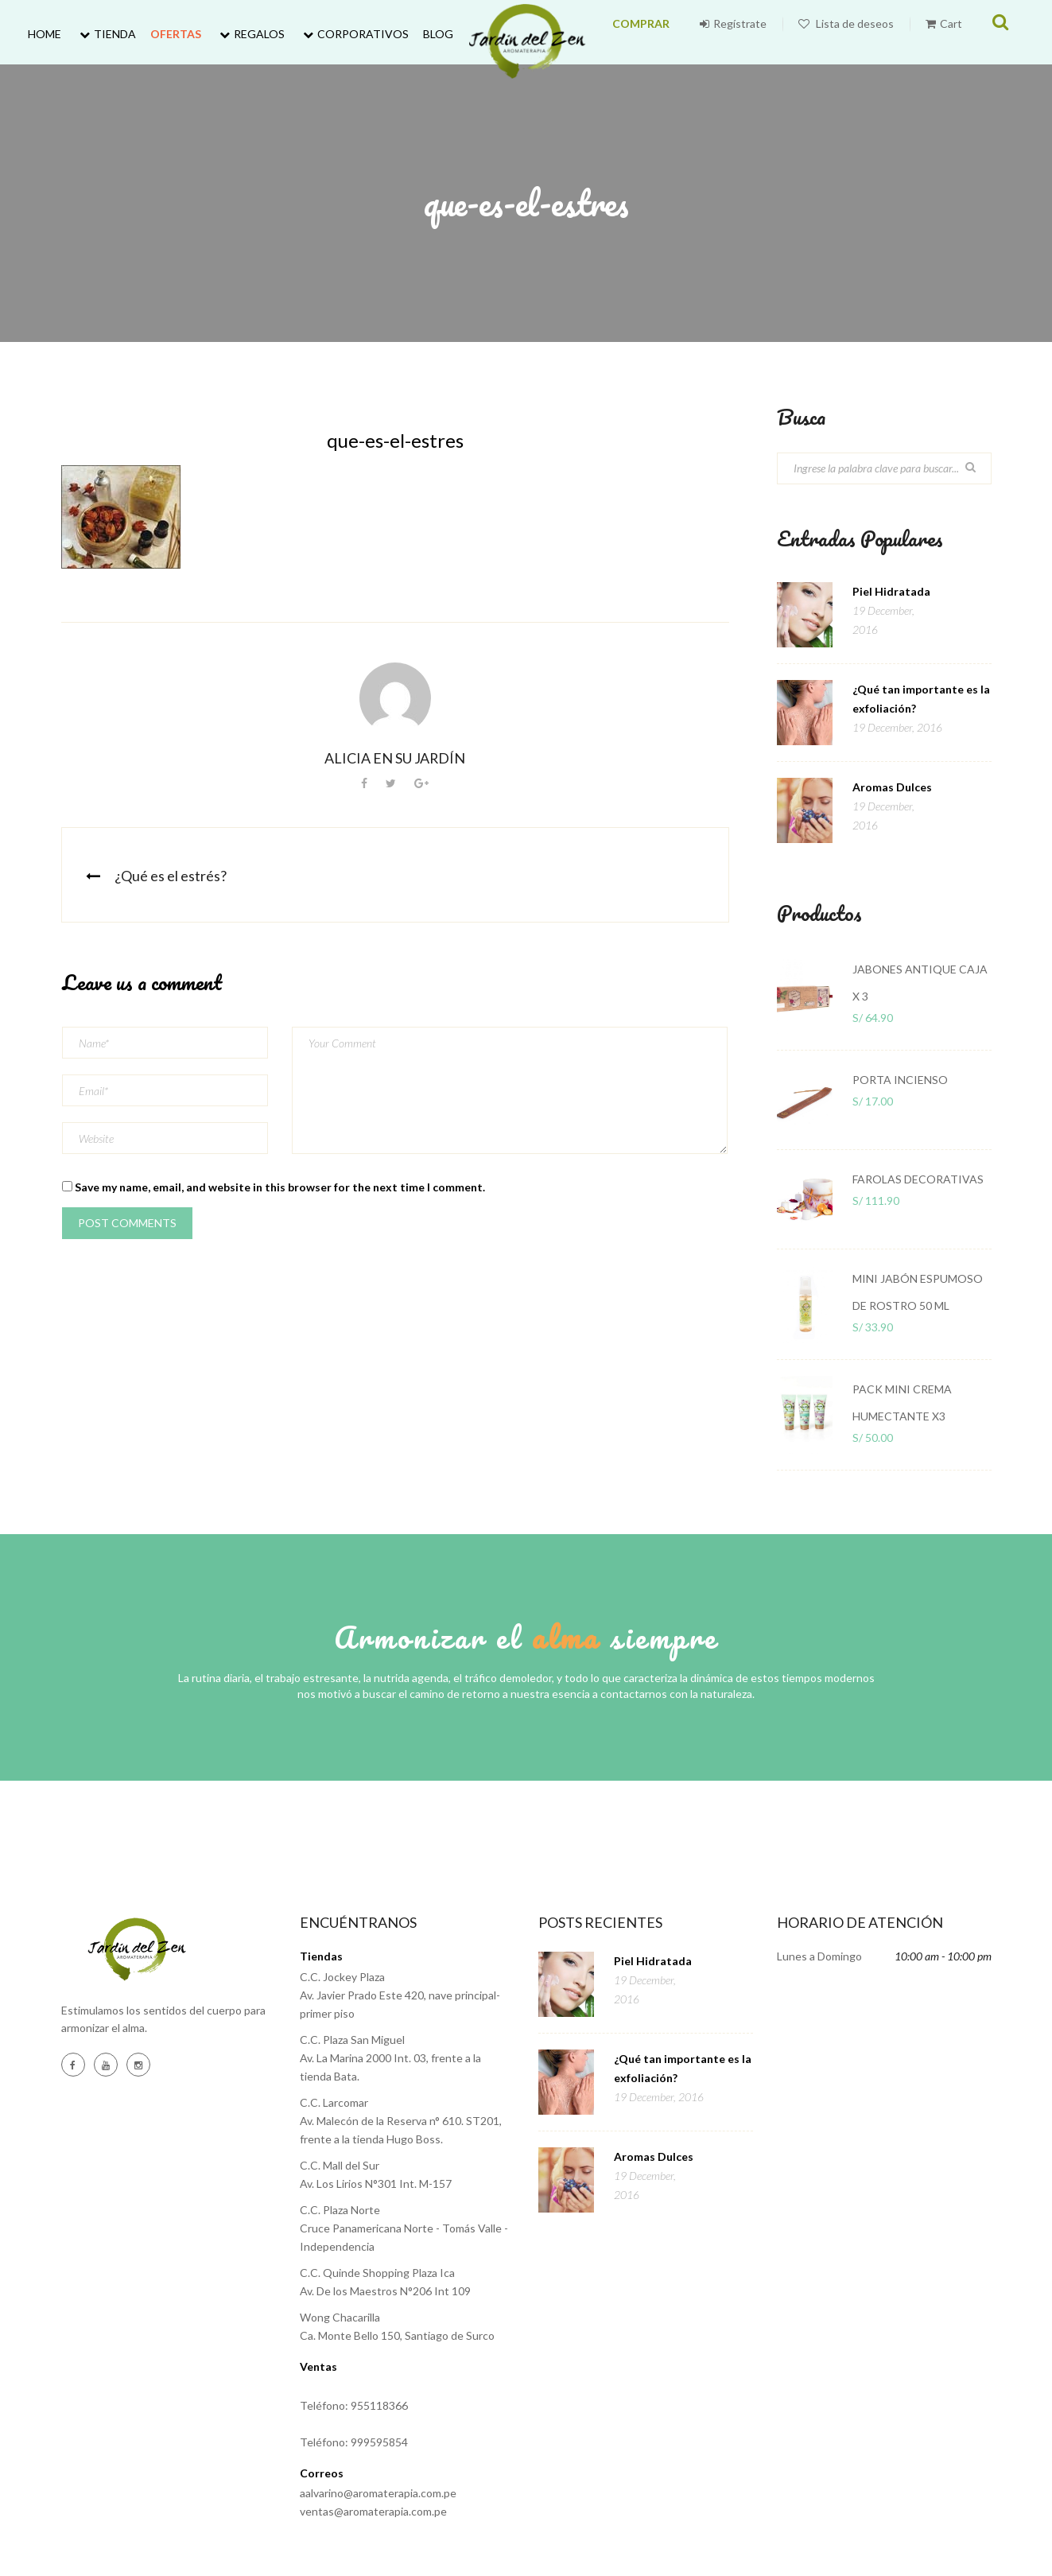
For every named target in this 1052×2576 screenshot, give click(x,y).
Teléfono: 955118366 (354, 2405)
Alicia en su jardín (395, 758)
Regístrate (757, 34)
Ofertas (175, 34)
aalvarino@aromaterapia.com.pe (378, 2493)
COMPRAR (676, 34)
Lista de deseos (870, 34)
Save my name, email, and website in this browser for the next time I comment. (280, 1187)
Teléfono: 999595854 (354, 2442)
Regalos (250, 34)
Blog (438, 34)
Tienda (106, 34)
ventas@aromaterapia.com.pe (373, 2511)
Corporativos (354, 34)
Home (44, 34)
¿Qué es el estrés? (171, 875)
